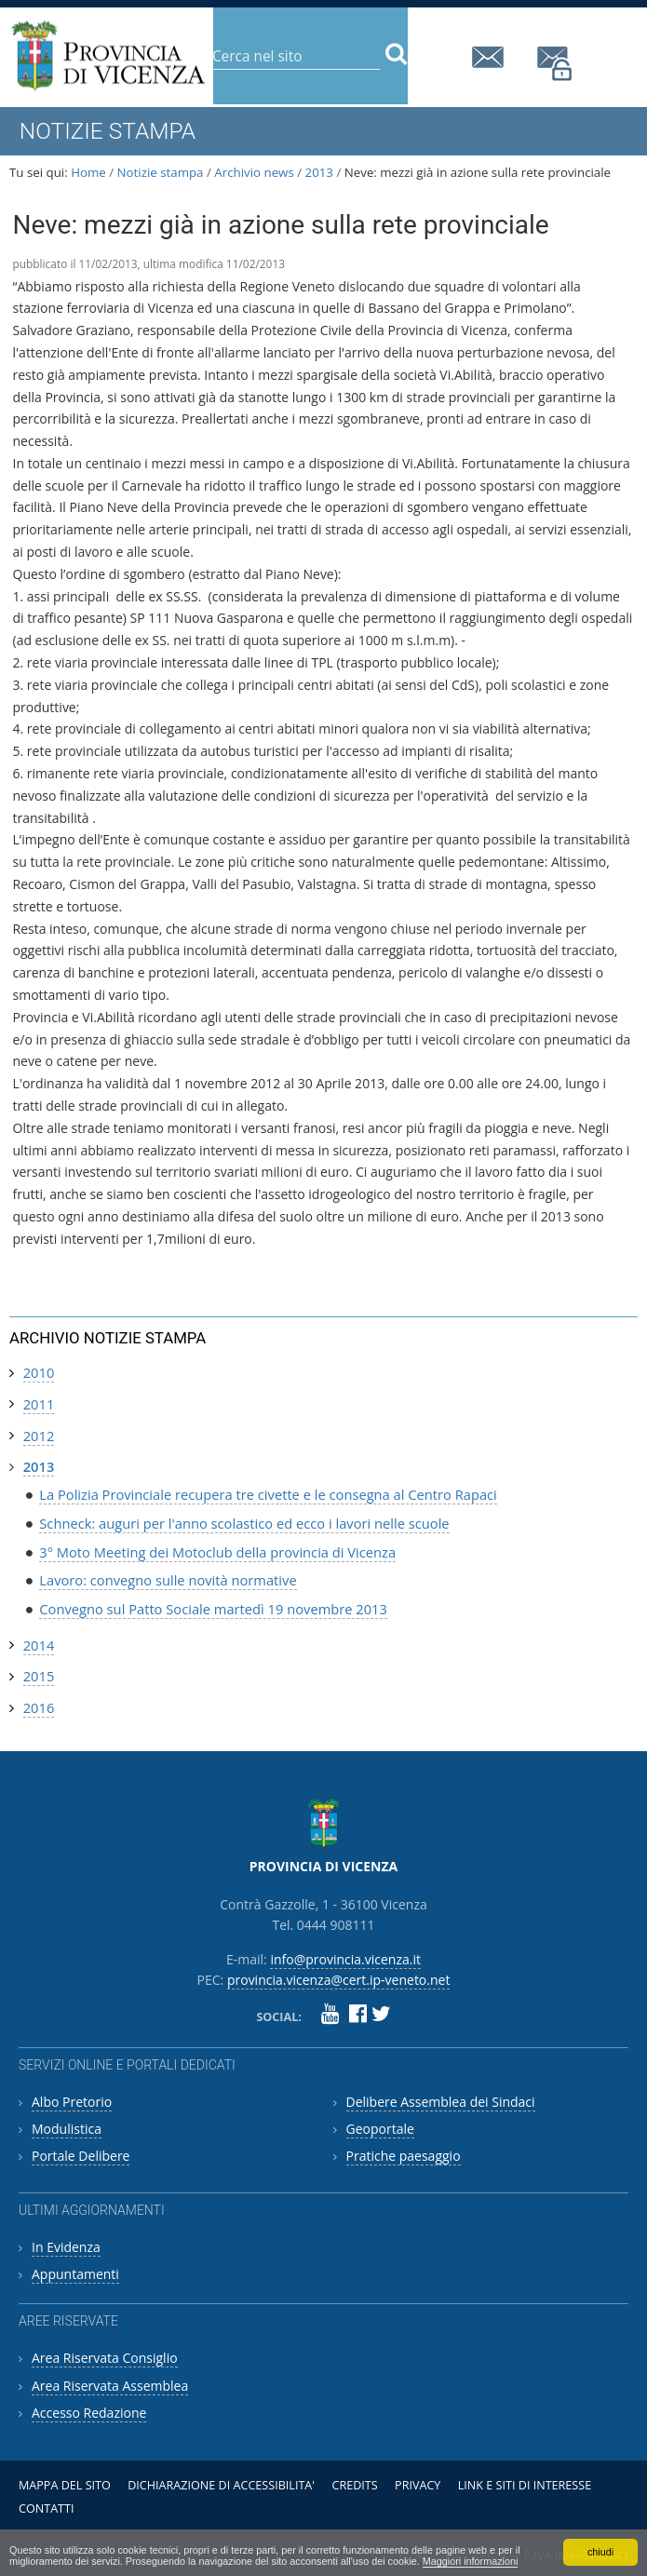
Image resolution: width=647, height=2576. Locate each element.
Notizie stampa (160, 172)
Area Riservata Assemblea (110, 2385)
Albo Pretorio (72, 2102)
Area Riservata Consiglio (105, 2358)
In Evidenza (66, 2247)
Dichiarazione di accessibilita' (221, 2485)
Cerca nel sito (211, 41)
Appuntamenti (75, 2274)
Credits (354, 2485)
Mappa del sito (65, 2485)
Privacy (417, 2485)
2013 (319, 172)
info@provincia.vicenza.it (490, 57)
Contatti (46, 2508)
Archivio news (253, 172)
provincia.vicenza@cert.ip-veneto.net (555, 64)
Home (88, 172)
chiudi (600, 2551)
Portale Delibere (80, 2156)
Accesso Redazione (89, 2412)
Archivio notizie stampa (107, 1337)
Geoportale (380, 2129)
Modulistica (66, 2129)
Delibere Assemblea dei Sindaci (440, 2102)
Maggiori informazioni (471, 2561)
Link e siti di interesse (524, 2485)
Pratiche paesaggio (403, 2156)
